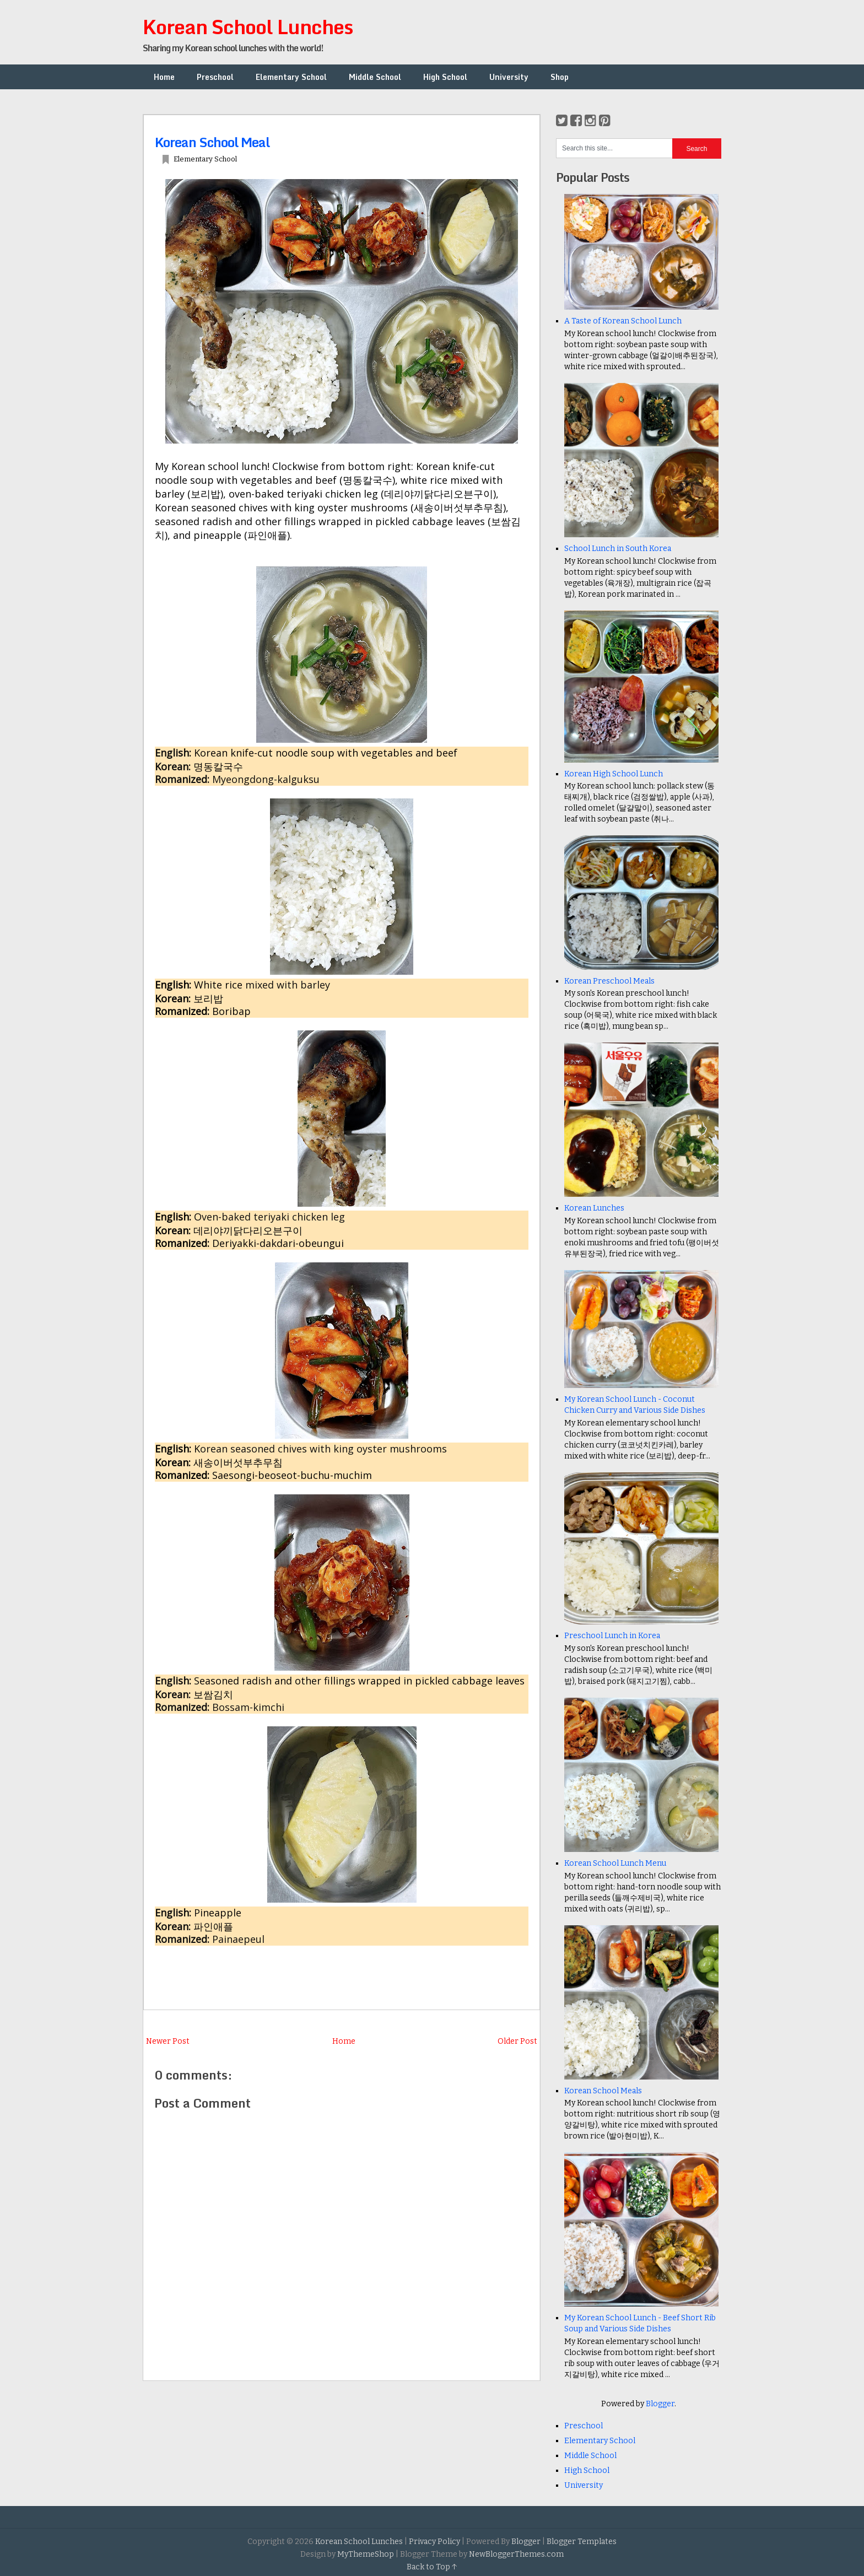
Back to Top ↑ (432, 2567)
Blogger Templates (582, 2541)
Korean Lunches (594, 1208)
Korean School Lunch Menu (615, 1863)
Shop (559, 77)
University (508, 77)
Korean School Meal (212, 142)
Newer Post (168, 2041)
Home (164, 77)
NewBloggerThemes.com (516, 2554)
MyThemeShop (365, 2554)
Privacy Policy (434, 2541)
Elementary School (291, 77)
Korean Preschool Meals (609, 981)
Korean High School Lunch (613, 774)
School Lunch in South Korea (617, 548)
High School (445, 77)
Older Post (517, 2041)
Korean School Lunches (248, 26)
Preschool (215, 77)
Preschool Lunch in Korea (612, 1635)
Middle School (375, 77)
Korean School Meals (603, 2091)
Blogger (660, 2403)
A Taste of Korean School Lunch (623, 321)
